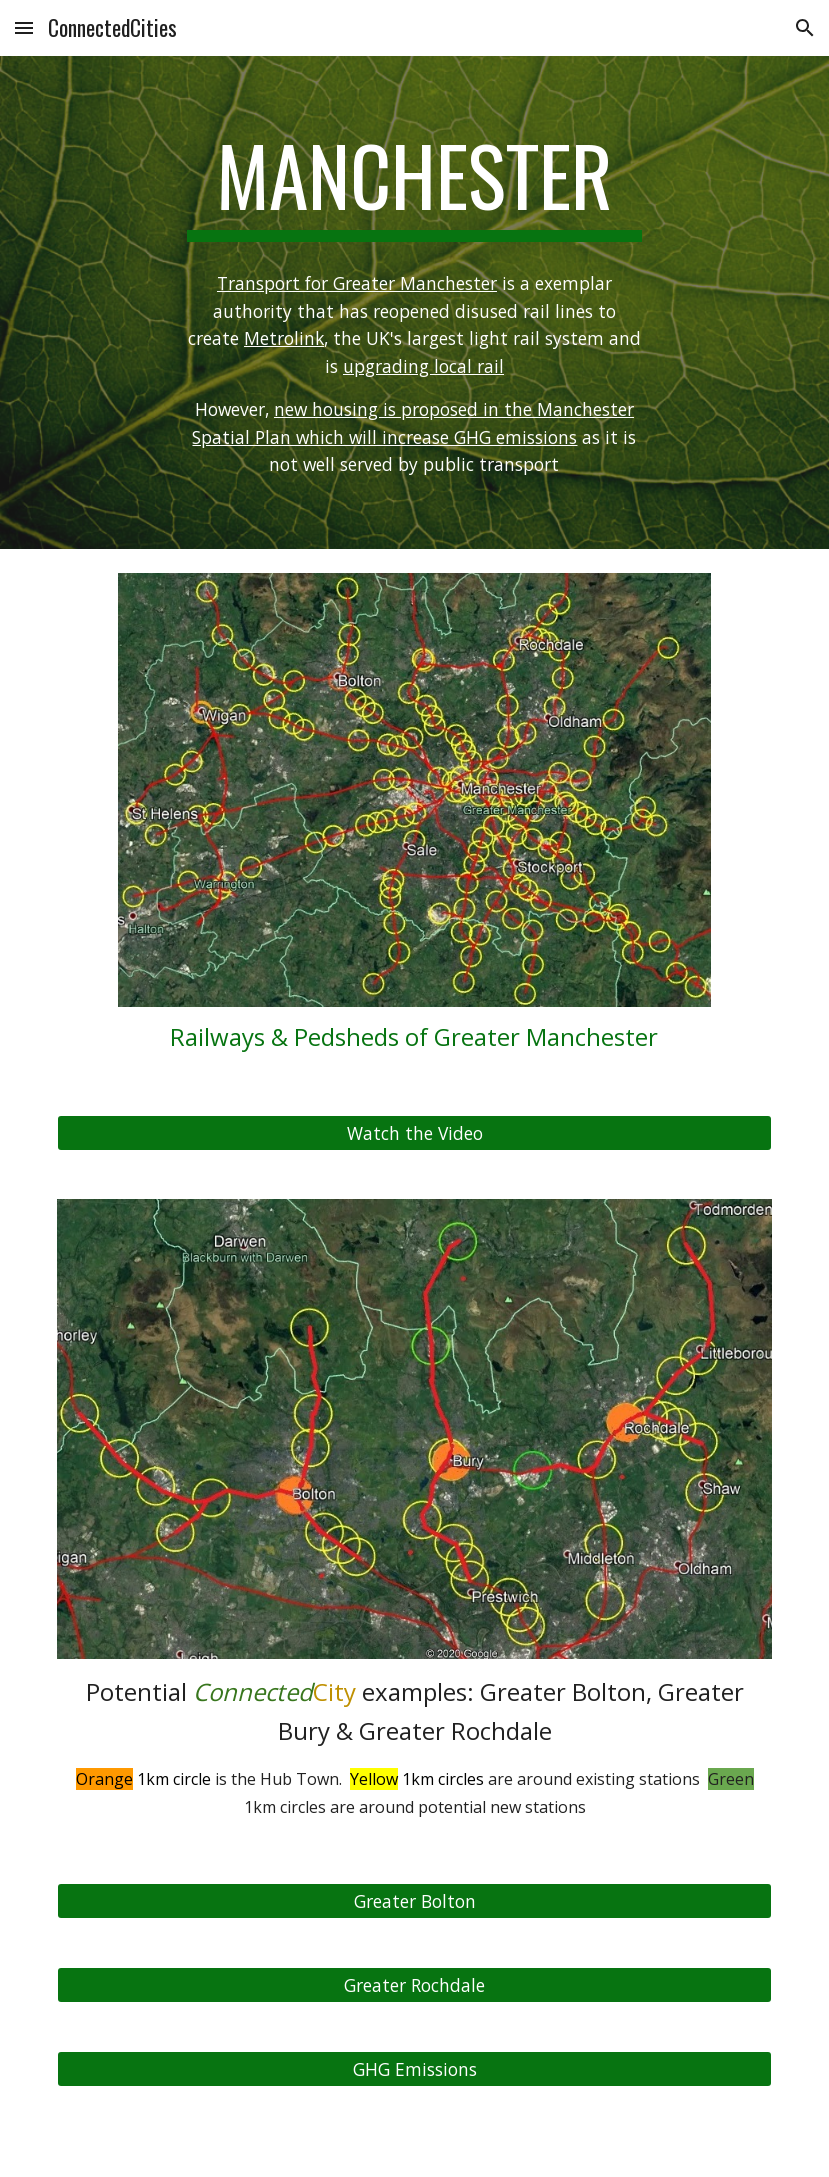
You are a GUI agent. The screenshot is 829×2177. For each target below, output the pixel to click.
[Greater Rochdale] (414, 1984)
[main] (414, 184)
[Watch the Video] (414, 1132)
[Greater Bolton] (414, 1900)
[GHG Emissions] (414, 2068)
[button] (24, 27)
